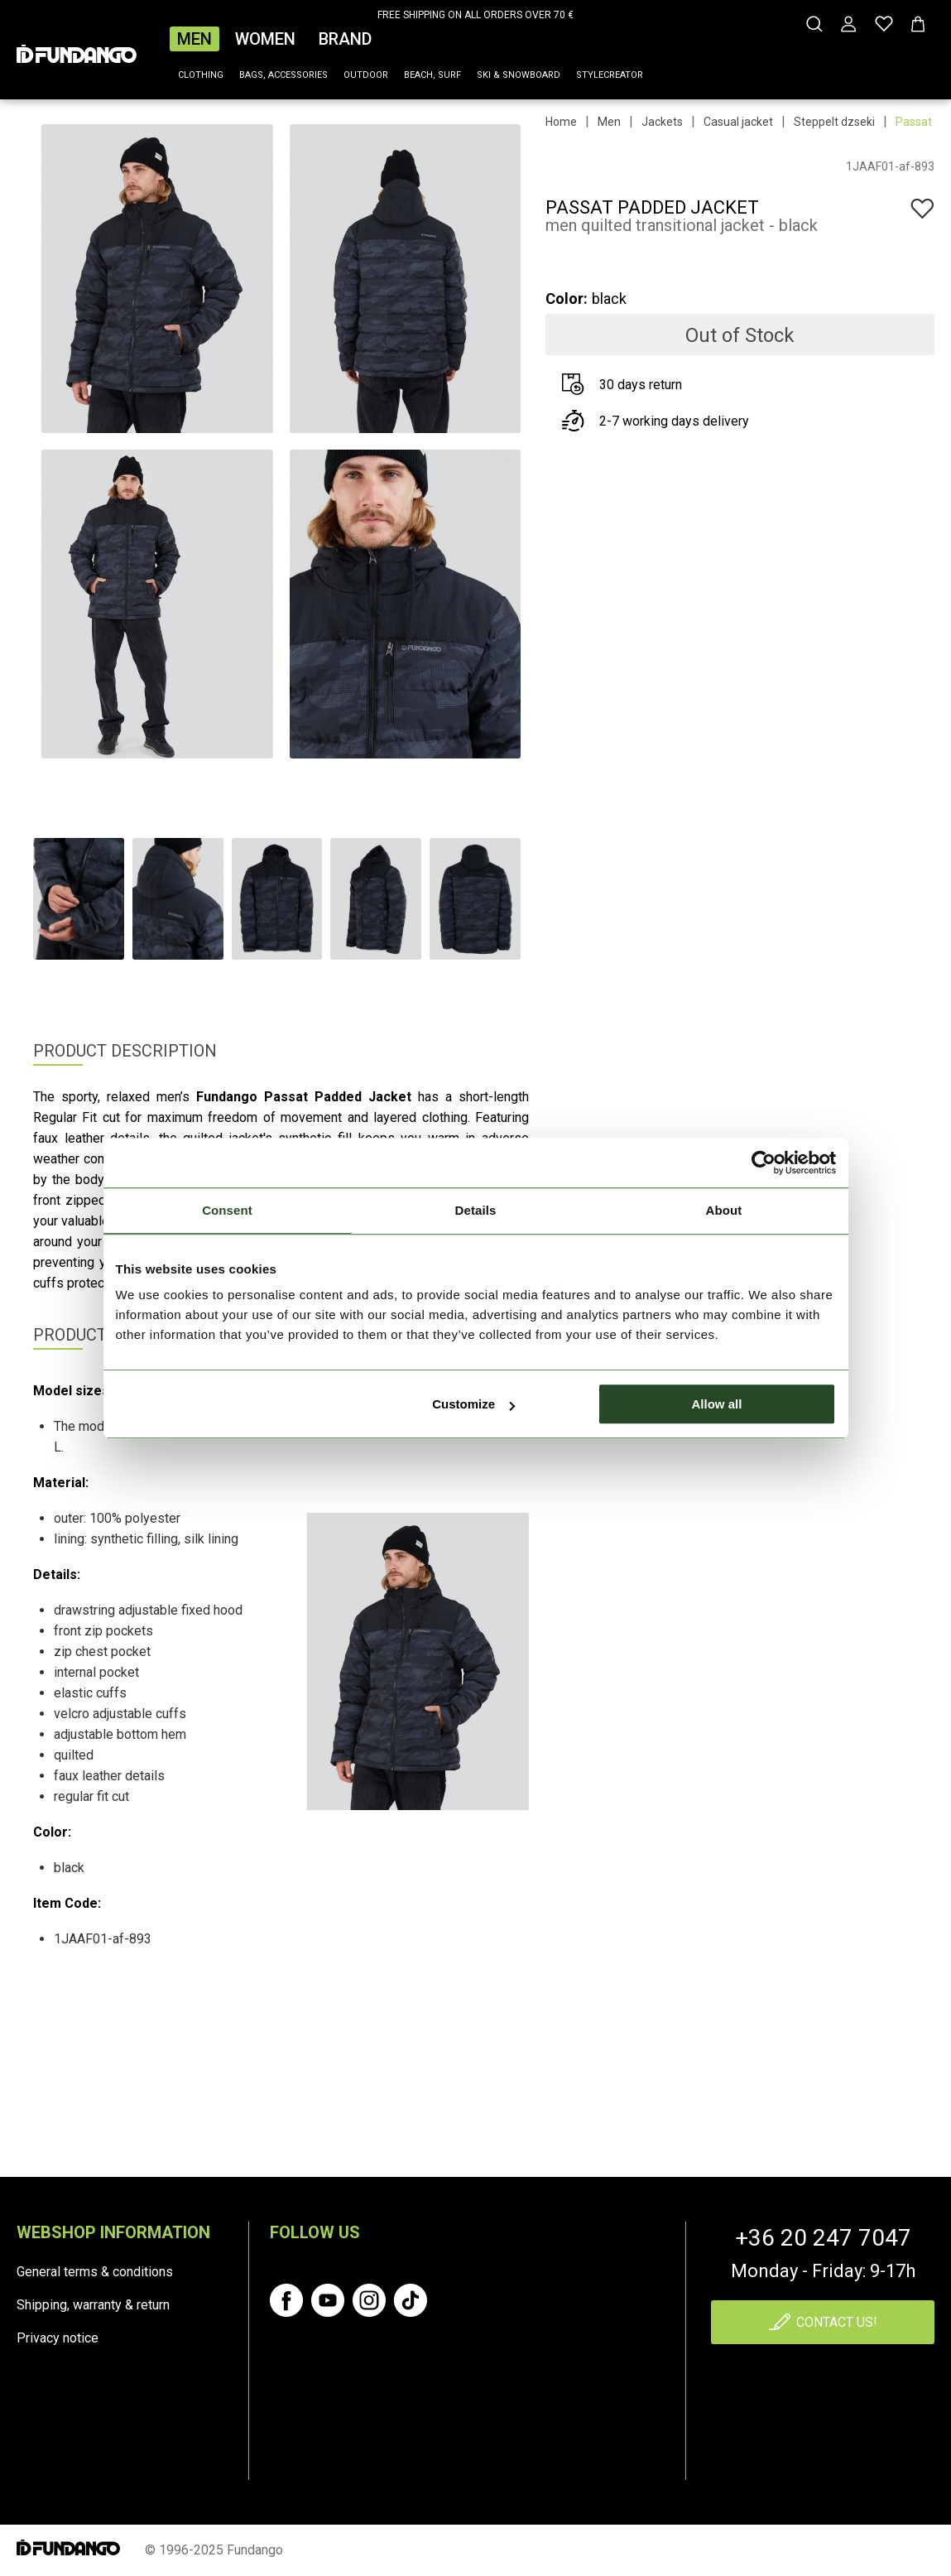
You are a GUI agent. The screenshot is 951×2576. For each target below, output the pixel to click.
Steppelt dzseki (834, 121)
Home (561, 121)
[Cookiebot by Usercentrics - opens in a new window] (763, 1162)
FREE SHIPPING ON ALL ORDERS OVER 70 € (475, 15)
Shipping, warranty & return (93, 2305)
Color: (566, 298)
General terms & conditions (95, 2272)
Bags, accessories (283, 75)
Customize (473, 1404)
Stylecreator (609, 75)
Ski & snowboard (518, 75)
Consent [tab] (227, 1210)
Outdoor (365, 75)
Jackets (662, 121)
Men (194, 39)
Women (265, 39)
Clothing (200, 75)
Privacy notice (57, 2338)
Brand (345, 39)
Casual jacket (738, 121)
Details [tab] (476, 1210)
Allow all (717, 1404)
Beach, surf (432, 75)
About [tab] (724, 1210)
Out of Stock (740, 335)
